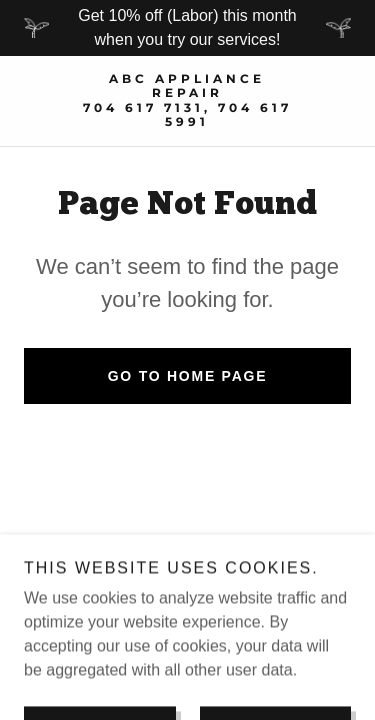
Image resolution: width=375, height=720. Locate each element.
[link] (187, 101)
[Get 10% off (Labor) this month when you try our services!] (187, 28)
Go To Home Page (188, 376)
